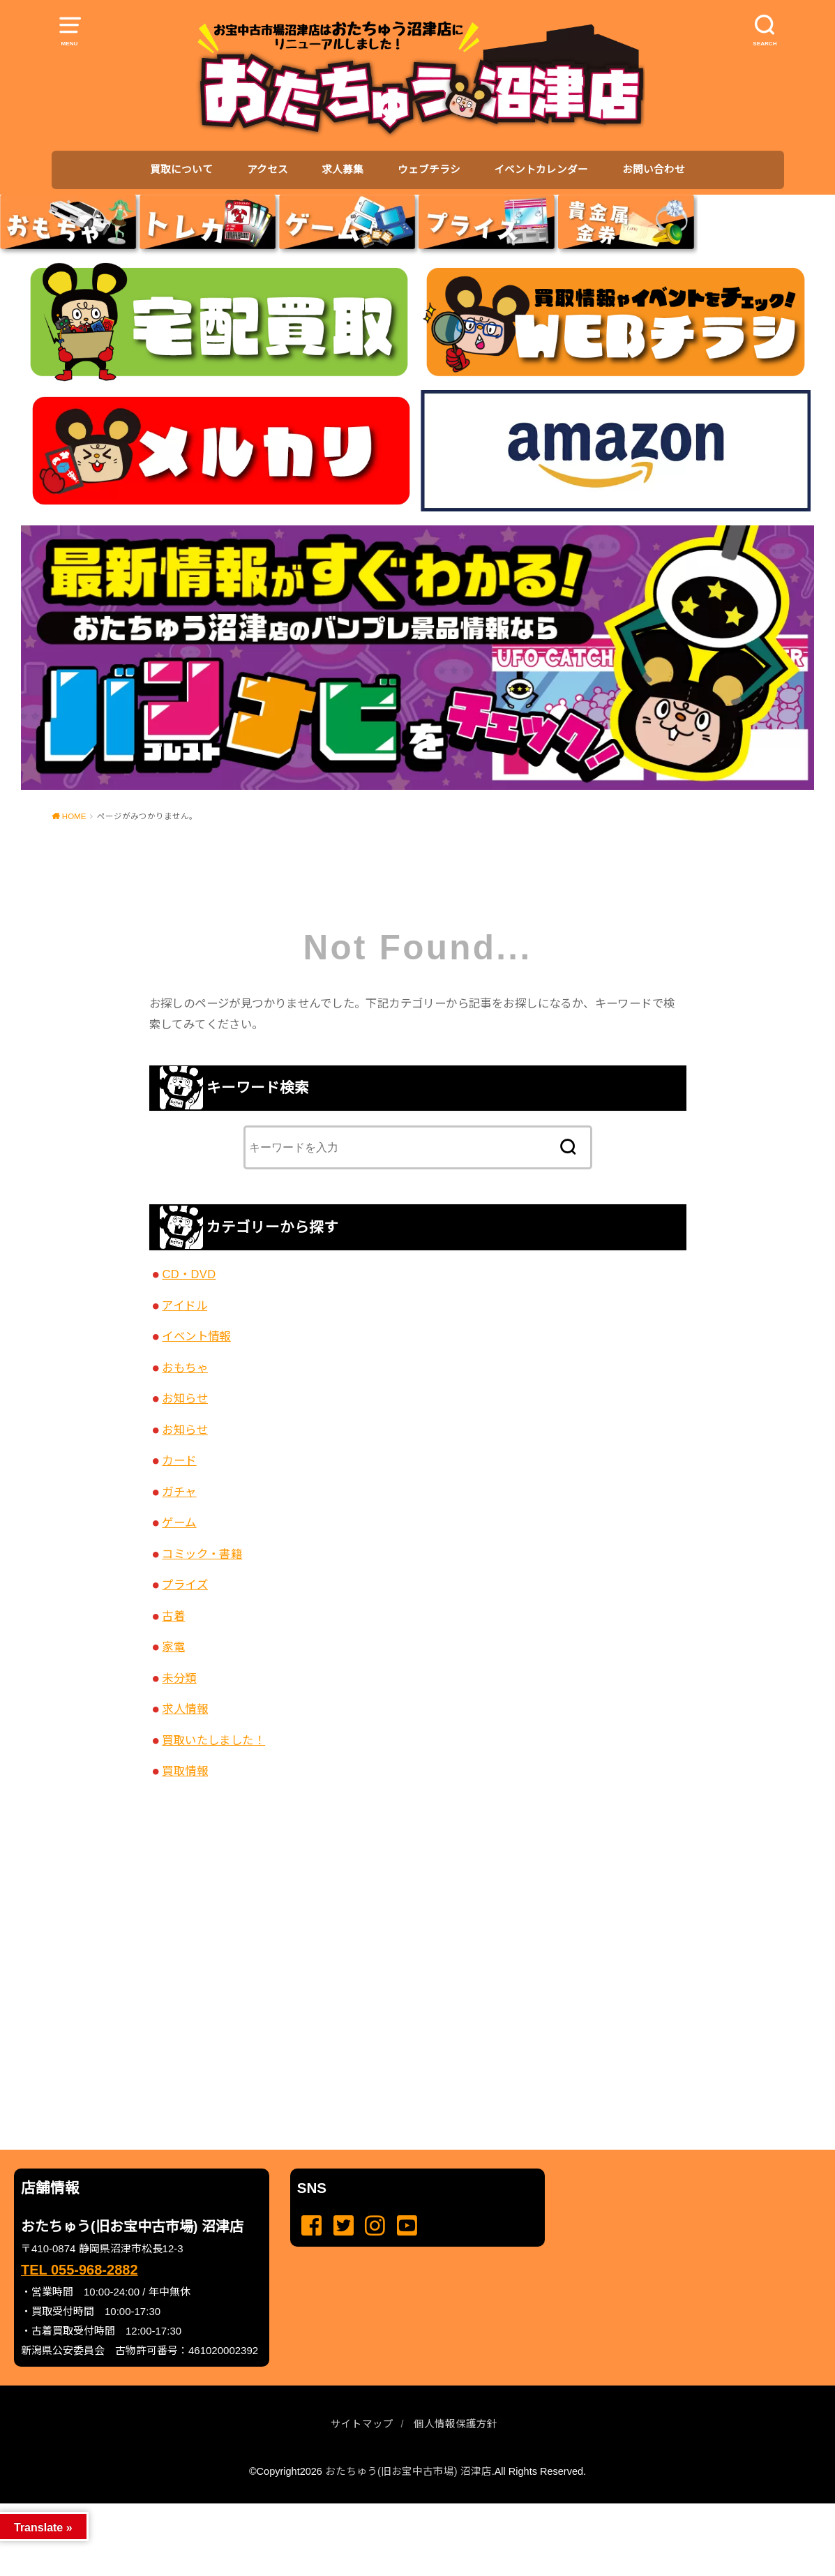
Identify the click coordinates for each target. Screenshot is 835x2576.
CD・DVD (189, 1274)
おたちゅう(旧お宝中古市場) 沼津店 (408, 2471)
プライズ (185, 1584)
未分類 (179, 1678)
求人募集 (342, 169)
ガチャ (179, 1491)
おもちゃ (185, 1367)
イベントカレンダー (541, 169)
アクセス (267, 169)
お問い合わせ (653, 169)
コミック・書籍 (202, 1554)
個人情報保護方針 (455, 2423)
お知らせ (185, 1398)
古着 (173, 1616)
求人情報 (185, 1708)
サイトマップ (362, 2423)
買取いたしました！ (213, 1740)
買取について (181, 169)
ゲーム (179, 1522)
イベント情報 (196, 1336)
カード (179, 1460)
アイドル (184, 1305)
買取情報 (185, 1771)
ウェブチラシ (429, 169)
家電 (173, 1646)
